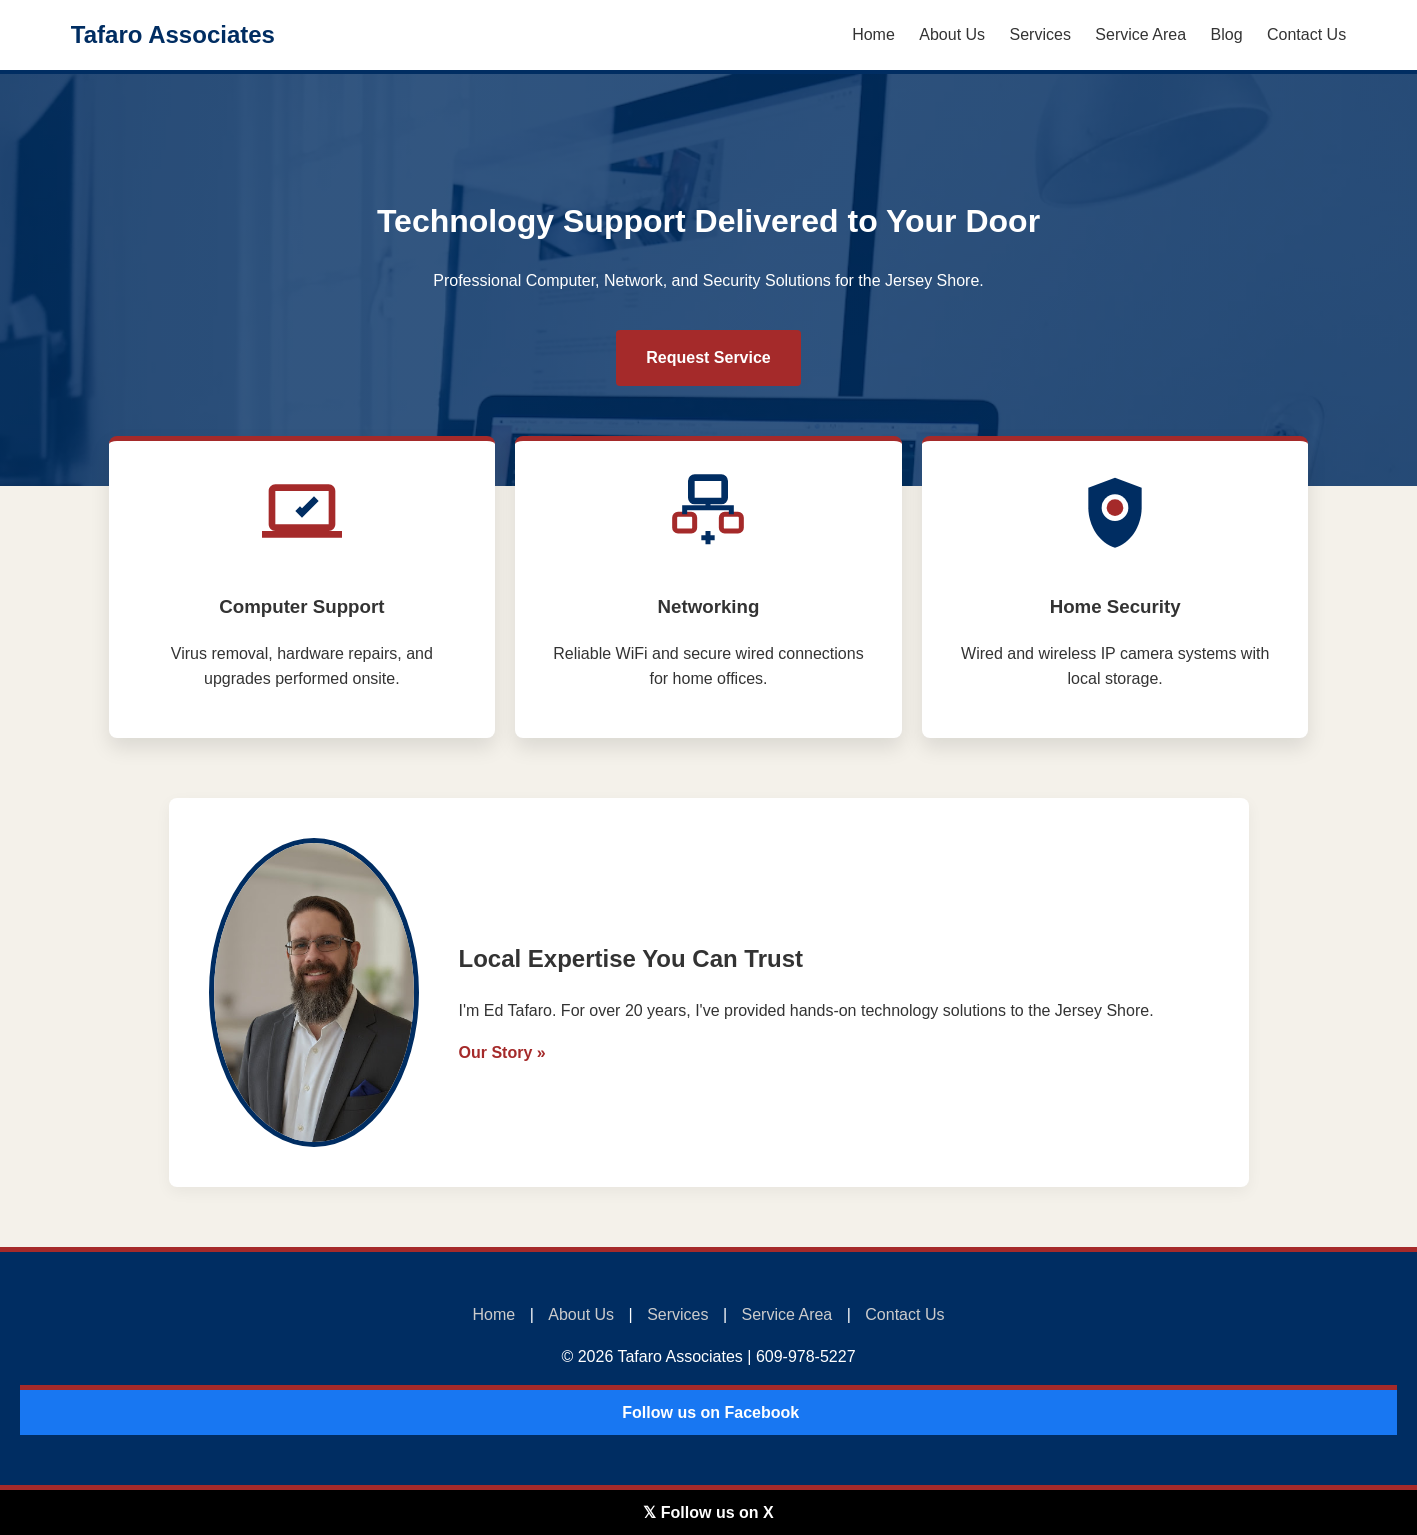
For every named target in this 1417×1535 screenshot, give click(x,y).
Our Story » (502, 1052)
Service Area (1140, 34)
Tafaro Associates (173, 34)
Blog (1227, 34)
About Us (952, 34)
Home (873, 34)
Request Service (708, 357)
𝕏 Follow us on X (708, 1512)
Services (1040, 34)
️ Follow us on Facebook (708, 1412)
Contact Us (1306, 34)
